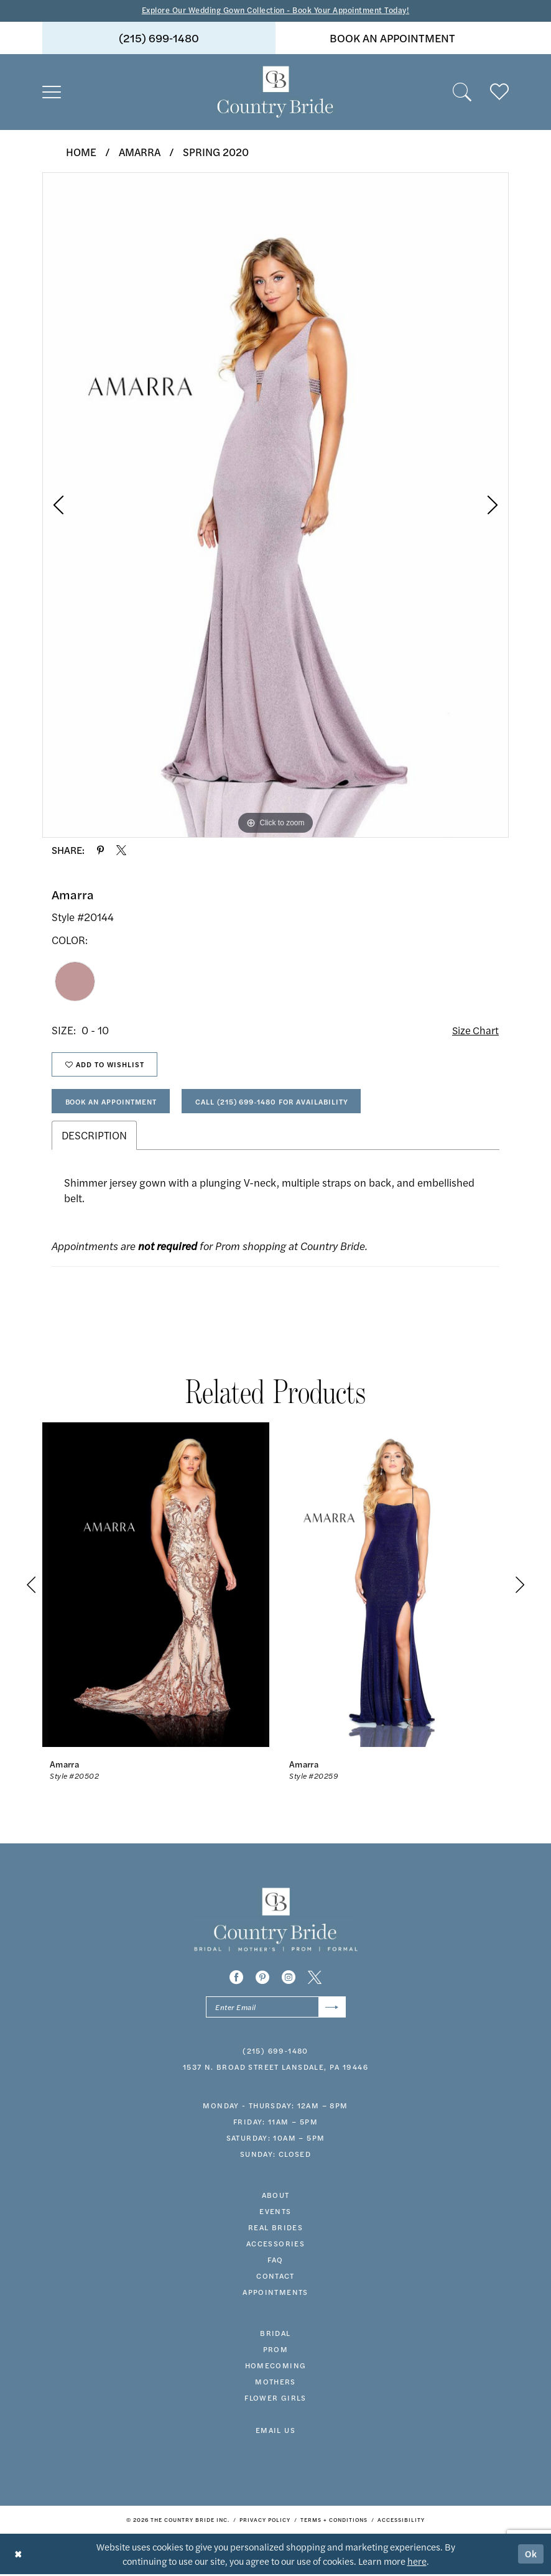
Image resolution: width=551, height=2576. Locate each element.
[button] (51, 92)
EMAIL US (275, 2433)
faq (275, 2262)
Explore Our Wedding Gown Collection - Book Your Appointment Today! (275, 10)
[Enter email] (276, 2010)
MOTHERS (275, 2384)
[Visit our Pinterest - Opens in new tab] (262, 1979)
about (276, 2197)
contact (275, 2278)
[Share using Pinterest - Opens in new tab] (100, 851)
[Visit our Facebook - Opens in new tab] (236, 1979)
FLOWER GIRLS (275, 2400)
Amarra (139, 151)
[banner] (275, 92)
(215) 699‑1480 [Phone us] (159, 37)
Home (81, 151)
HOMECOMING (276, 2368)
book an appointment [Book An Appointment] (392, 37)
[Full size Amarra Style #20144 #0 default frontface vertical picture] (275, 505)
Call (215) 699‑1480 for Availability (280, 1102)
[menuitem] (159, 38)
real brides (275, 2230)
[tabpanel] (275, 505)
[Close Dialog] (18, 2556)
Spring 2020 (216, 151)
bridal (275, 2336)
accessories (275, 2246)
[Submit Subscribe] (332, 2010)
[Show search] (462, 92)
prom (276, 2352)
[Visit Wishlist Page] (499, 92)
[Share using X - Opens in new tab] (121, 851)
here (417, 2562)
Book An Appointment (114, 1102)
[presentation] (155, 1587)
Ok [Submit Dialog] (531, 2555)
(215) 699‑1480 (275, 2053)
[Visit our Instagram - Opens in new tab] (288, 1979)
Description (94, 1137)
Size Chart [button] (475, 1030)
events (275, 2214)
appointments (275, 2294)
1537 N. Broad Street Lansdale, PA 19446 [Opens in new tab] (275, 2069)
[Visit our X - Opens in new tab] (315, 1979)
